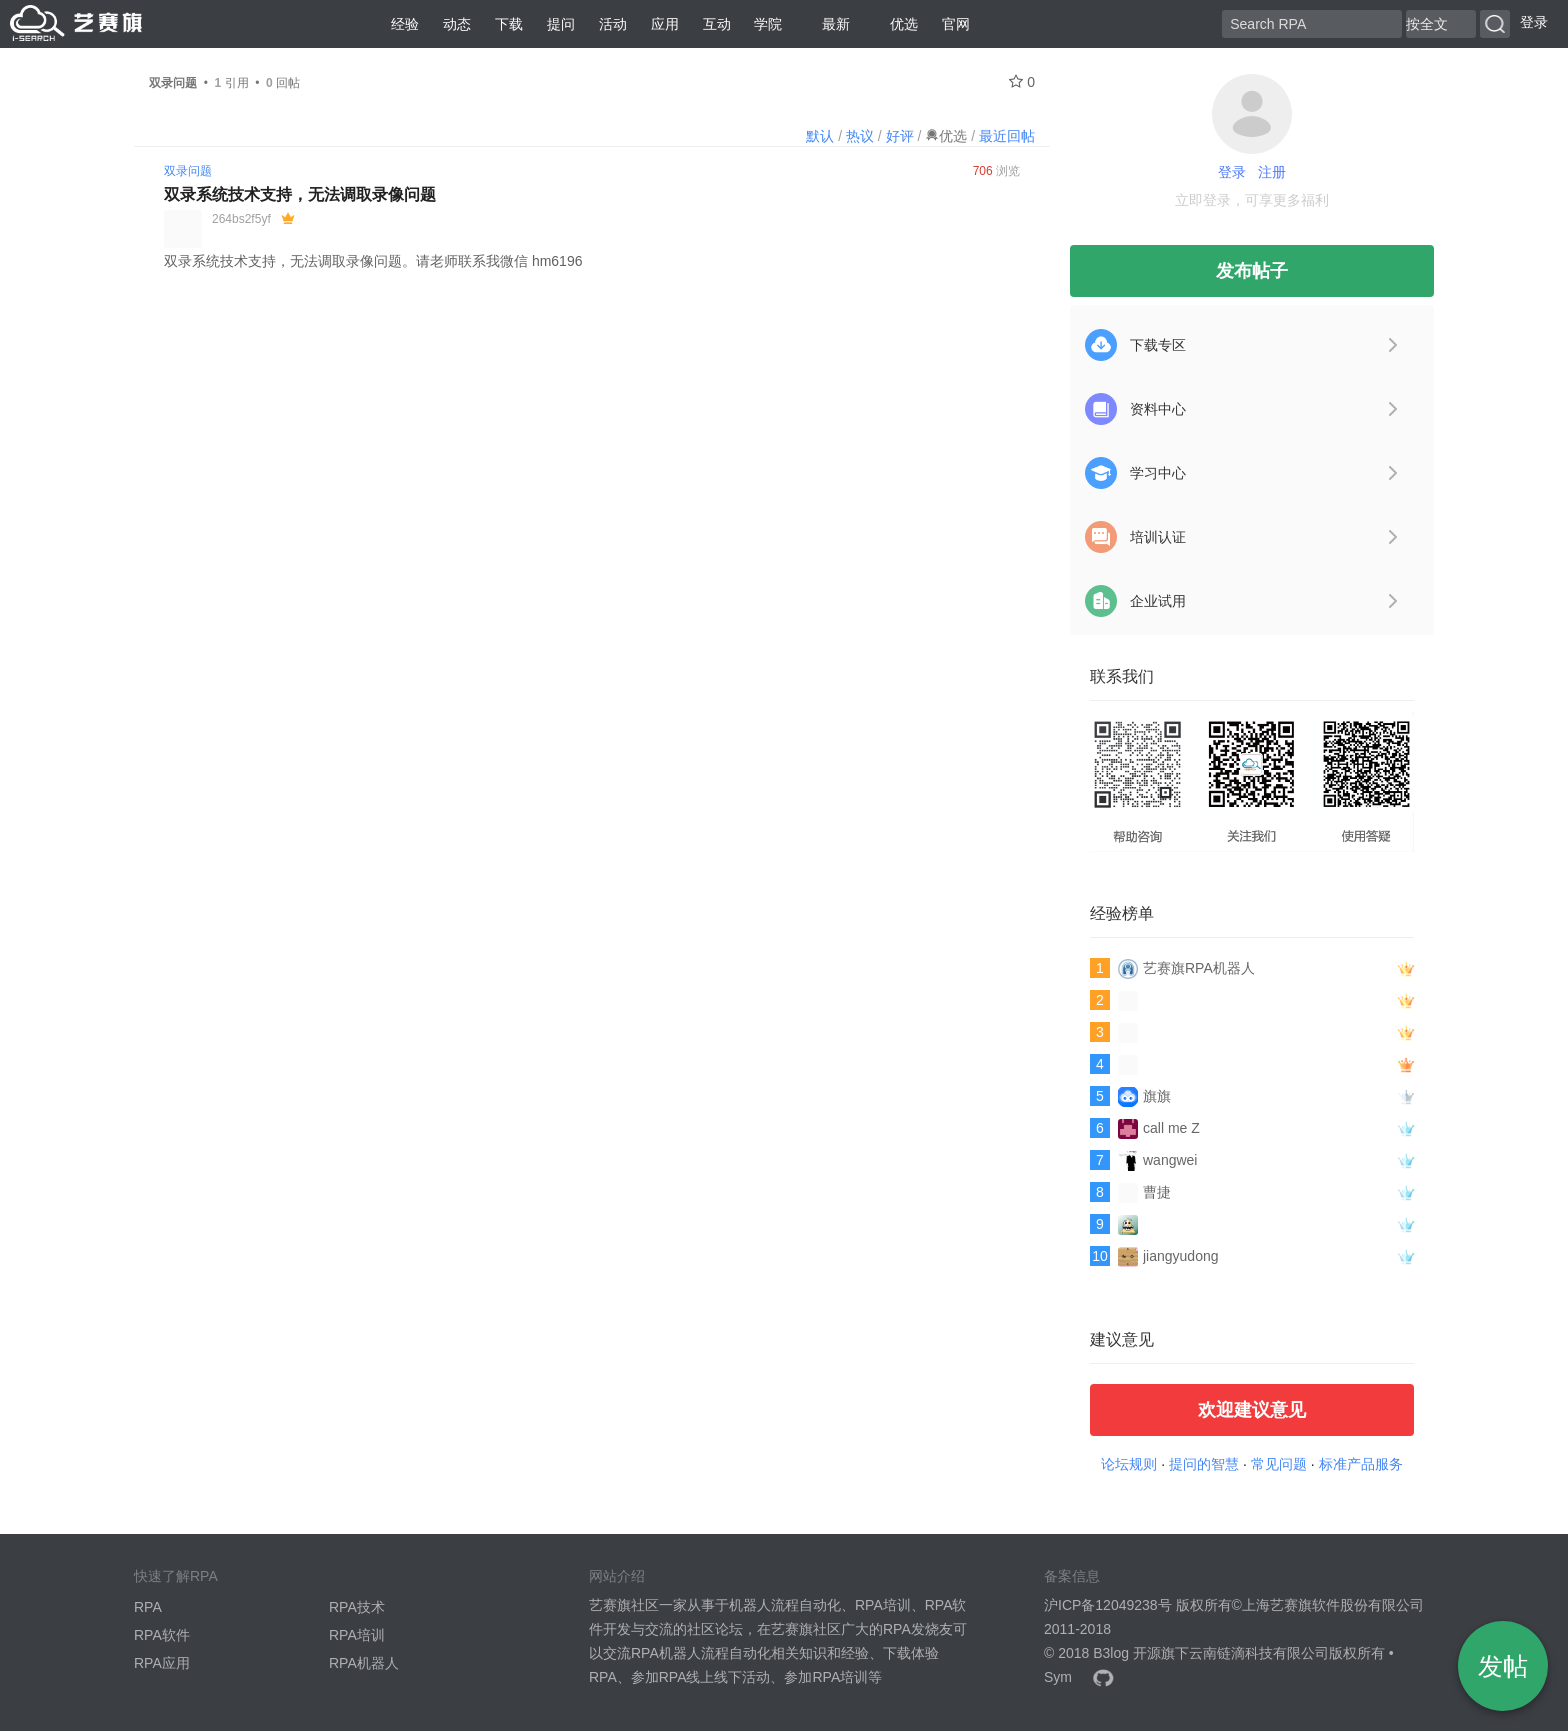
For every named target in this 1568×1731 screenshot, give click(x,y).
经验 (405, 24)
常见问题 (1279, 1464)
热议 (860, 136)
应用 (665, 24)
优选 (896, 24)
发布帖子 (1252, 271)
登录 (1534, 22)
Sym (1058, 1677)
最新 (828, 24)
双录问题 (188, 171)
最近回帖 (1007, 136)
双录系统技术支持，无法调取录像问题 (300, 194)
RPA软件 (162, 1635)
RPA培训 (357, 1635)
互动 (717, 24)
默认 (820, 136)
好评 (900, 136)
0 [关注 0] (1022, 82)
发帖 (1503, 1666)
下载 (509, 24)
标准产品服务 (1361, 1464)
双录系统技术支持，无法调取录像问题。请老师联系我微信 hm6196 (373, 261)
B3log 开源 (1127, 1653)
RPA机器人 (364, 1663)
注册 (1272, 172)
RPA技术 (357, 1607)
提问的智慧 (1204, 1464)
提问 (561, 24)
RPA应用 (162, 1663)
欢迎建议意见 (1252, 1410)
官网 (956, 24)
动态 (457, 24)
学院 (768, 24)
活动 (613, 24)
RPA (148, 1607)
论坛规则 (1129, 1464)
